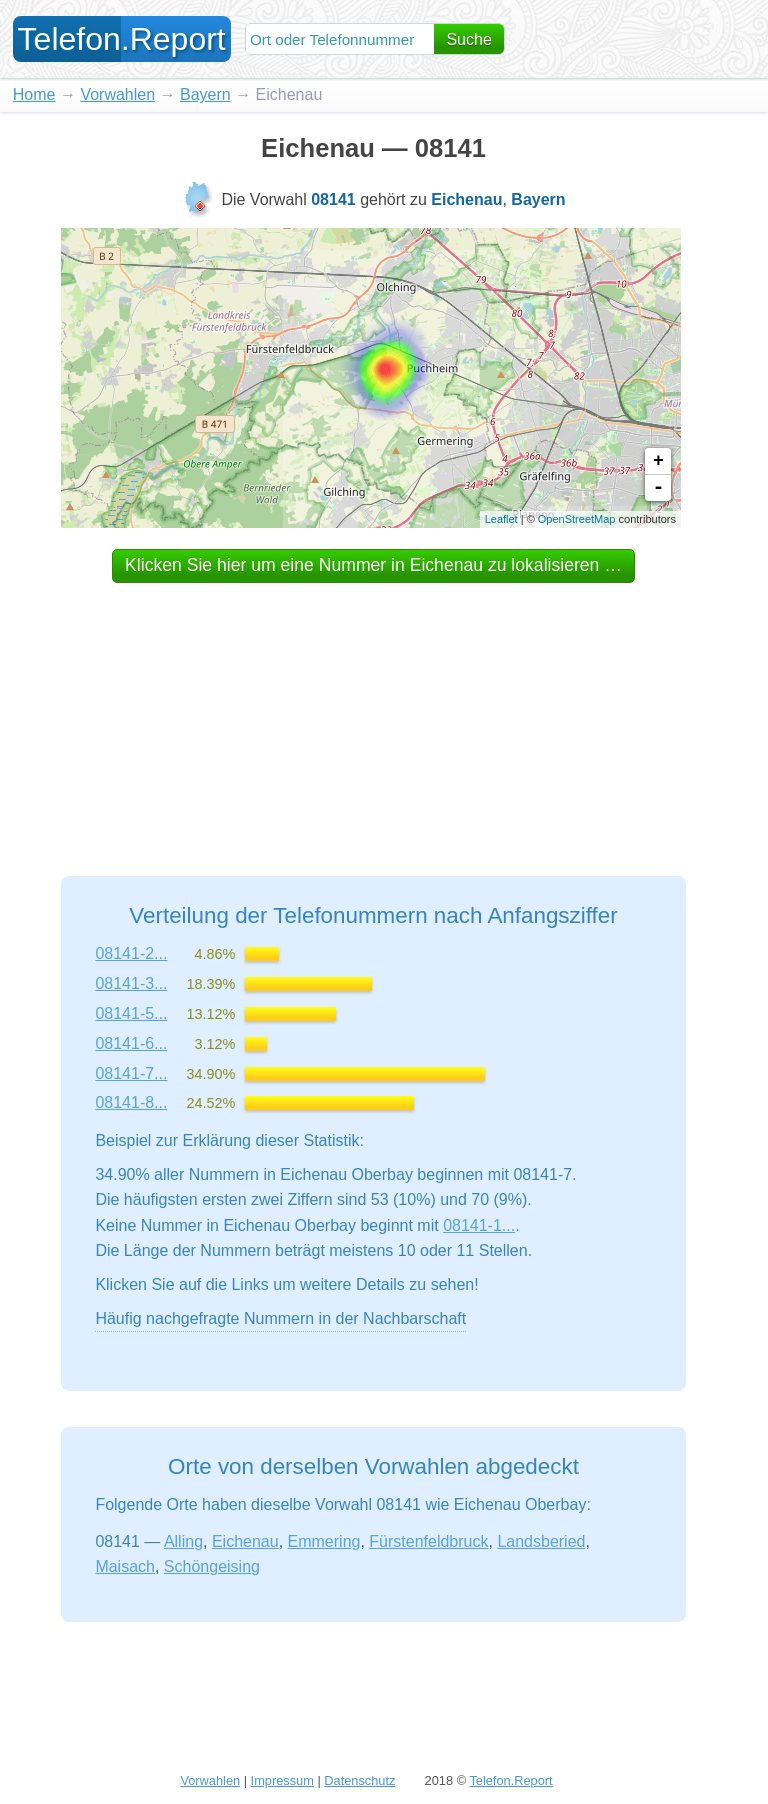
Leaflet (501, 519)
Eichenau (245, 1541)
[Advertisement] (374, 711)
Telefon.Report (510, 1780)
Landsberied (541, 1541)
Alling (183, 1541)
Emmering (324, 1541)
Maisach (125, 1566)
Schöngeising (212, 1566)
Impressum (282, 1780)
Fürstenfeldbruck (428, 1541)
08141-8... (131, 1102)
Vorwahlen (117, 94)
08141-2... (131, 953)
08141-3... (131, 983)
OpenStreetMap (577, 519)
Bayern (205, 94)
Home (34, 94)
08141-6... (131, 1043)
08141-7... (131, 1073)
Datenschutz (359, 1780)
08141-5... (131, 1013)
